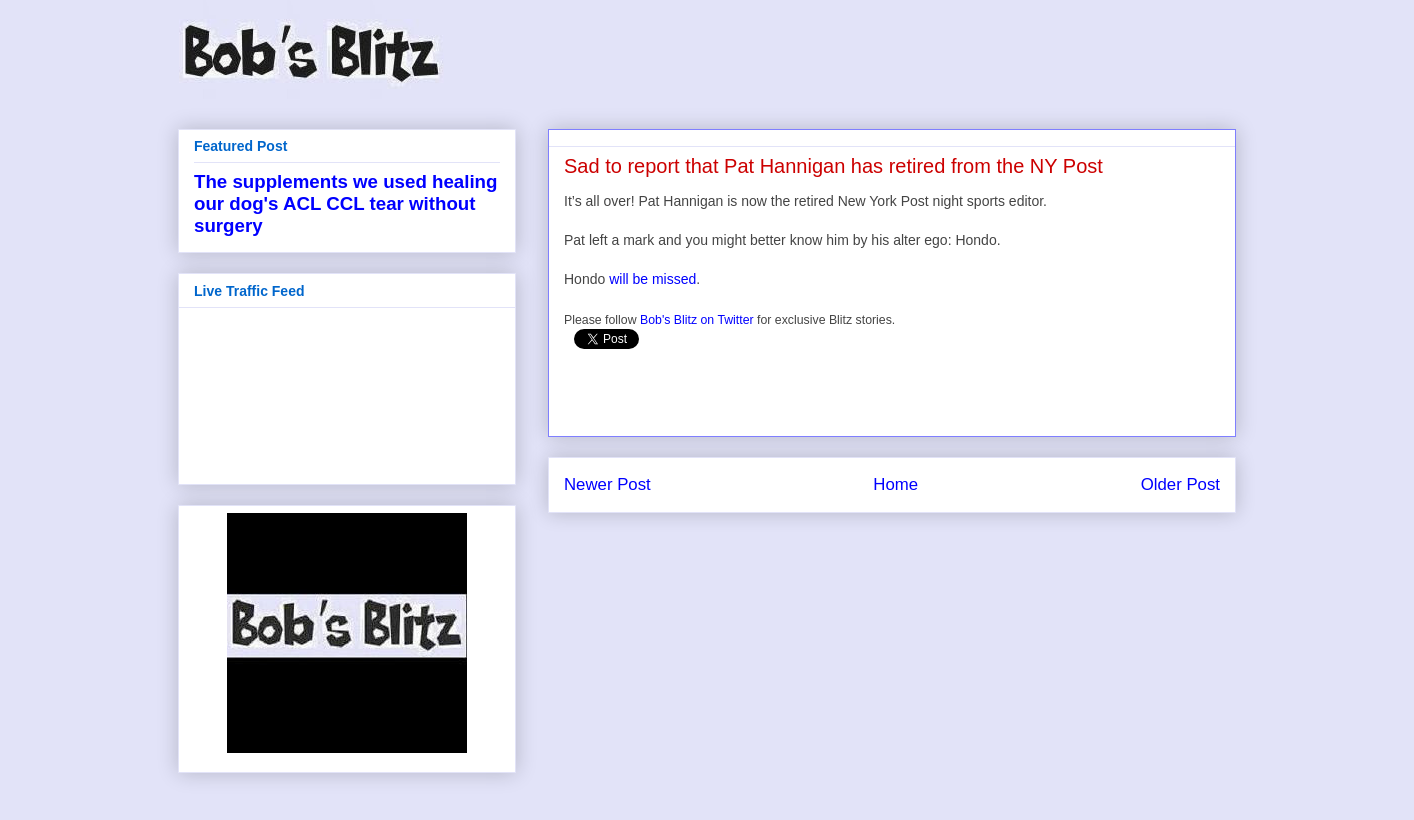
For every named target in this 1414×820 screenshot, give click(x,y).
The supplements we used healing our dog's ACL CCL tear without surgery (345, 203)
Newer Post (607, 484)
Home (895, 484)
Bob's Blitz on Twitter (697, 320)
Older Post (1180, 484)
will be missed (652, 279)
